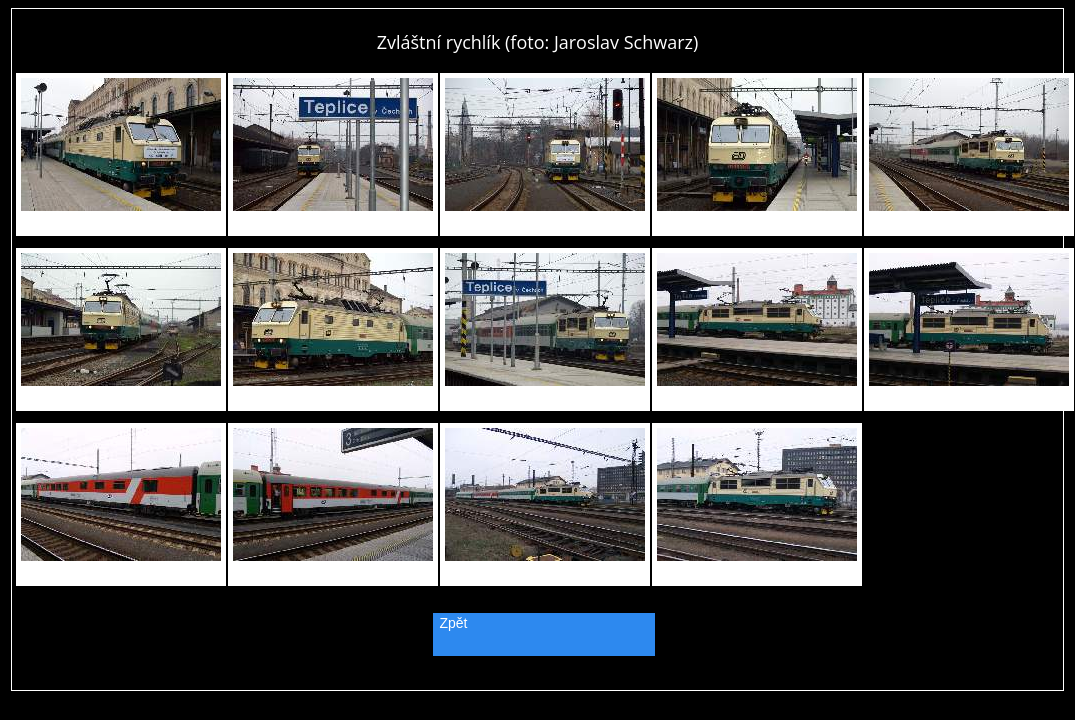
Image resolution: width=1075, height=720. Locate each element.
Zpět (454, 623)
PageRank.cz (538, 681)
